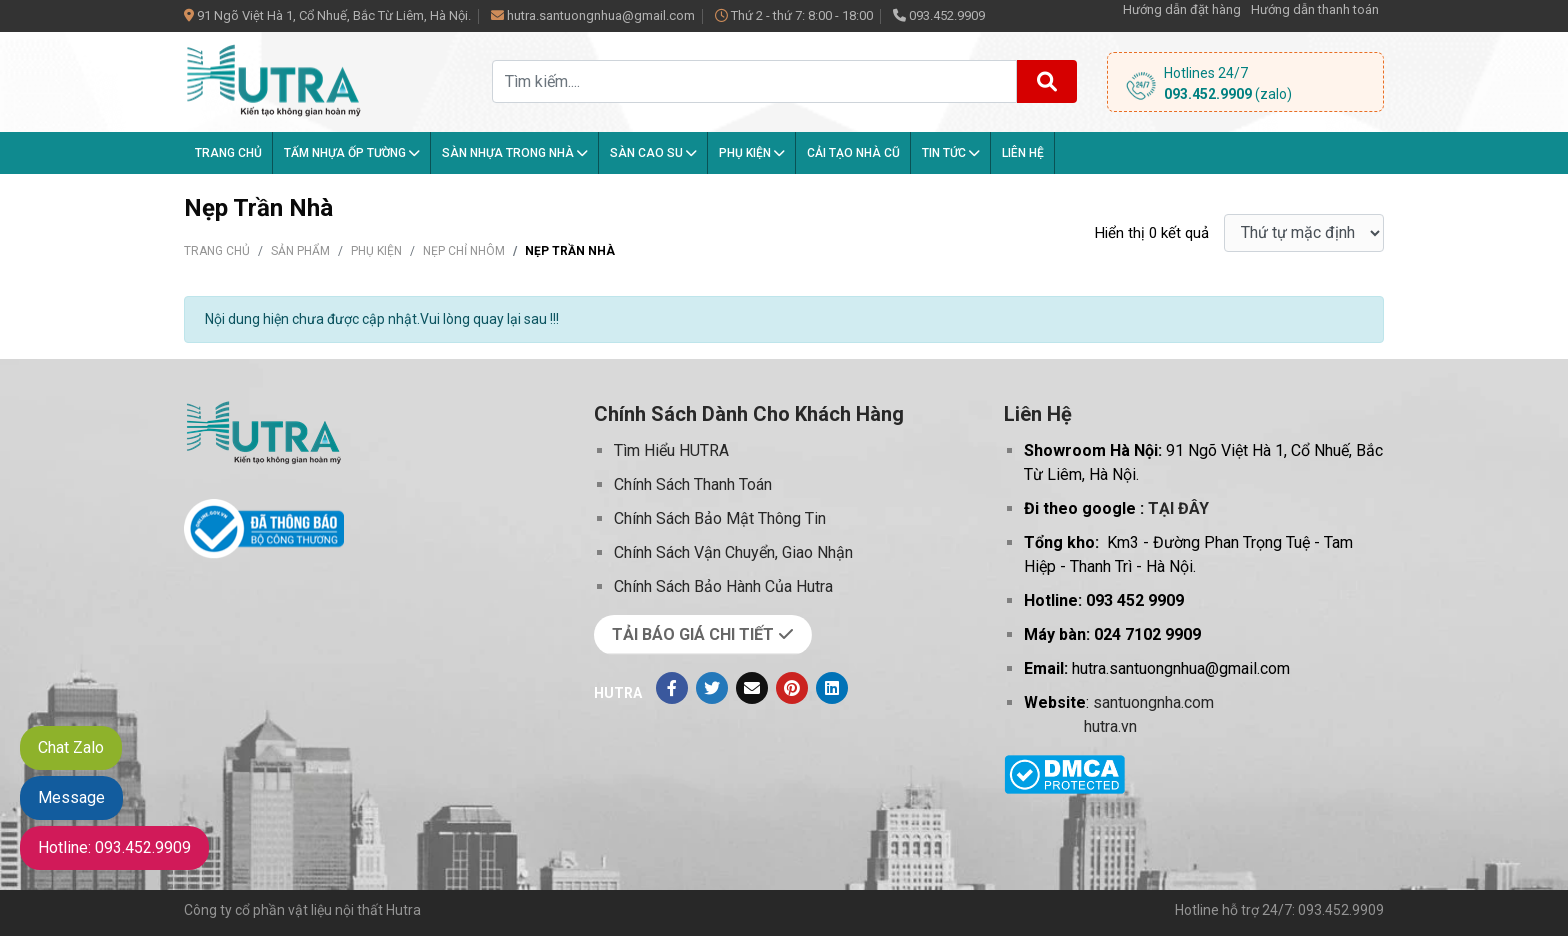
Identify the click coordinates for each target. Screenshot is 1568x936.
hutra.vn (1110, 726)
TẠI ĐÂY (1178, 508)
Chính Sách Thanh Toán (693, 484)
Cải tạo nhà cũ (853, 153)
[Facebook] (672, 688)
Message (71, 797)
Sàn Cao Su (653, 153)
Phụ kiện (752, 153)
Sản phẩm (300, 251)
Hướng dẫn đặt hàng (1182, 9)
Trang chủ (228, 153)
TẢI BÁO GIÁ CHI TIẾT (703, 634)
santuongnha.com (1153, 702)
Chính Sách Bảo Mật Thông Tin (720, 518)
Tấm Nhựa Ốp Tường (352, 153)
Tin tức (951, 153)
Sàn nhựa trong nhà (515, 153)
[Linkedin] (832, 688)
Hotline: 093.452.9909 (114, 847)
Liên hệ (1023, 153)
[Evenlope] (752, 688)
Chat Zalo (71, 747)
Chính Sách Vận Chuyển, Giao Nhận (733, 552)
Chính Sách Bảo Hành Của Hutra (723, 586)
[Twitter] (712, 688)
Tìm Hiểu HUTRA (671, 450)
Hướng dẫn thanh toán (1315, 9)
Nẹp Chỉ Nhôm (464, 251)
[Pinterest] (792, 688)
